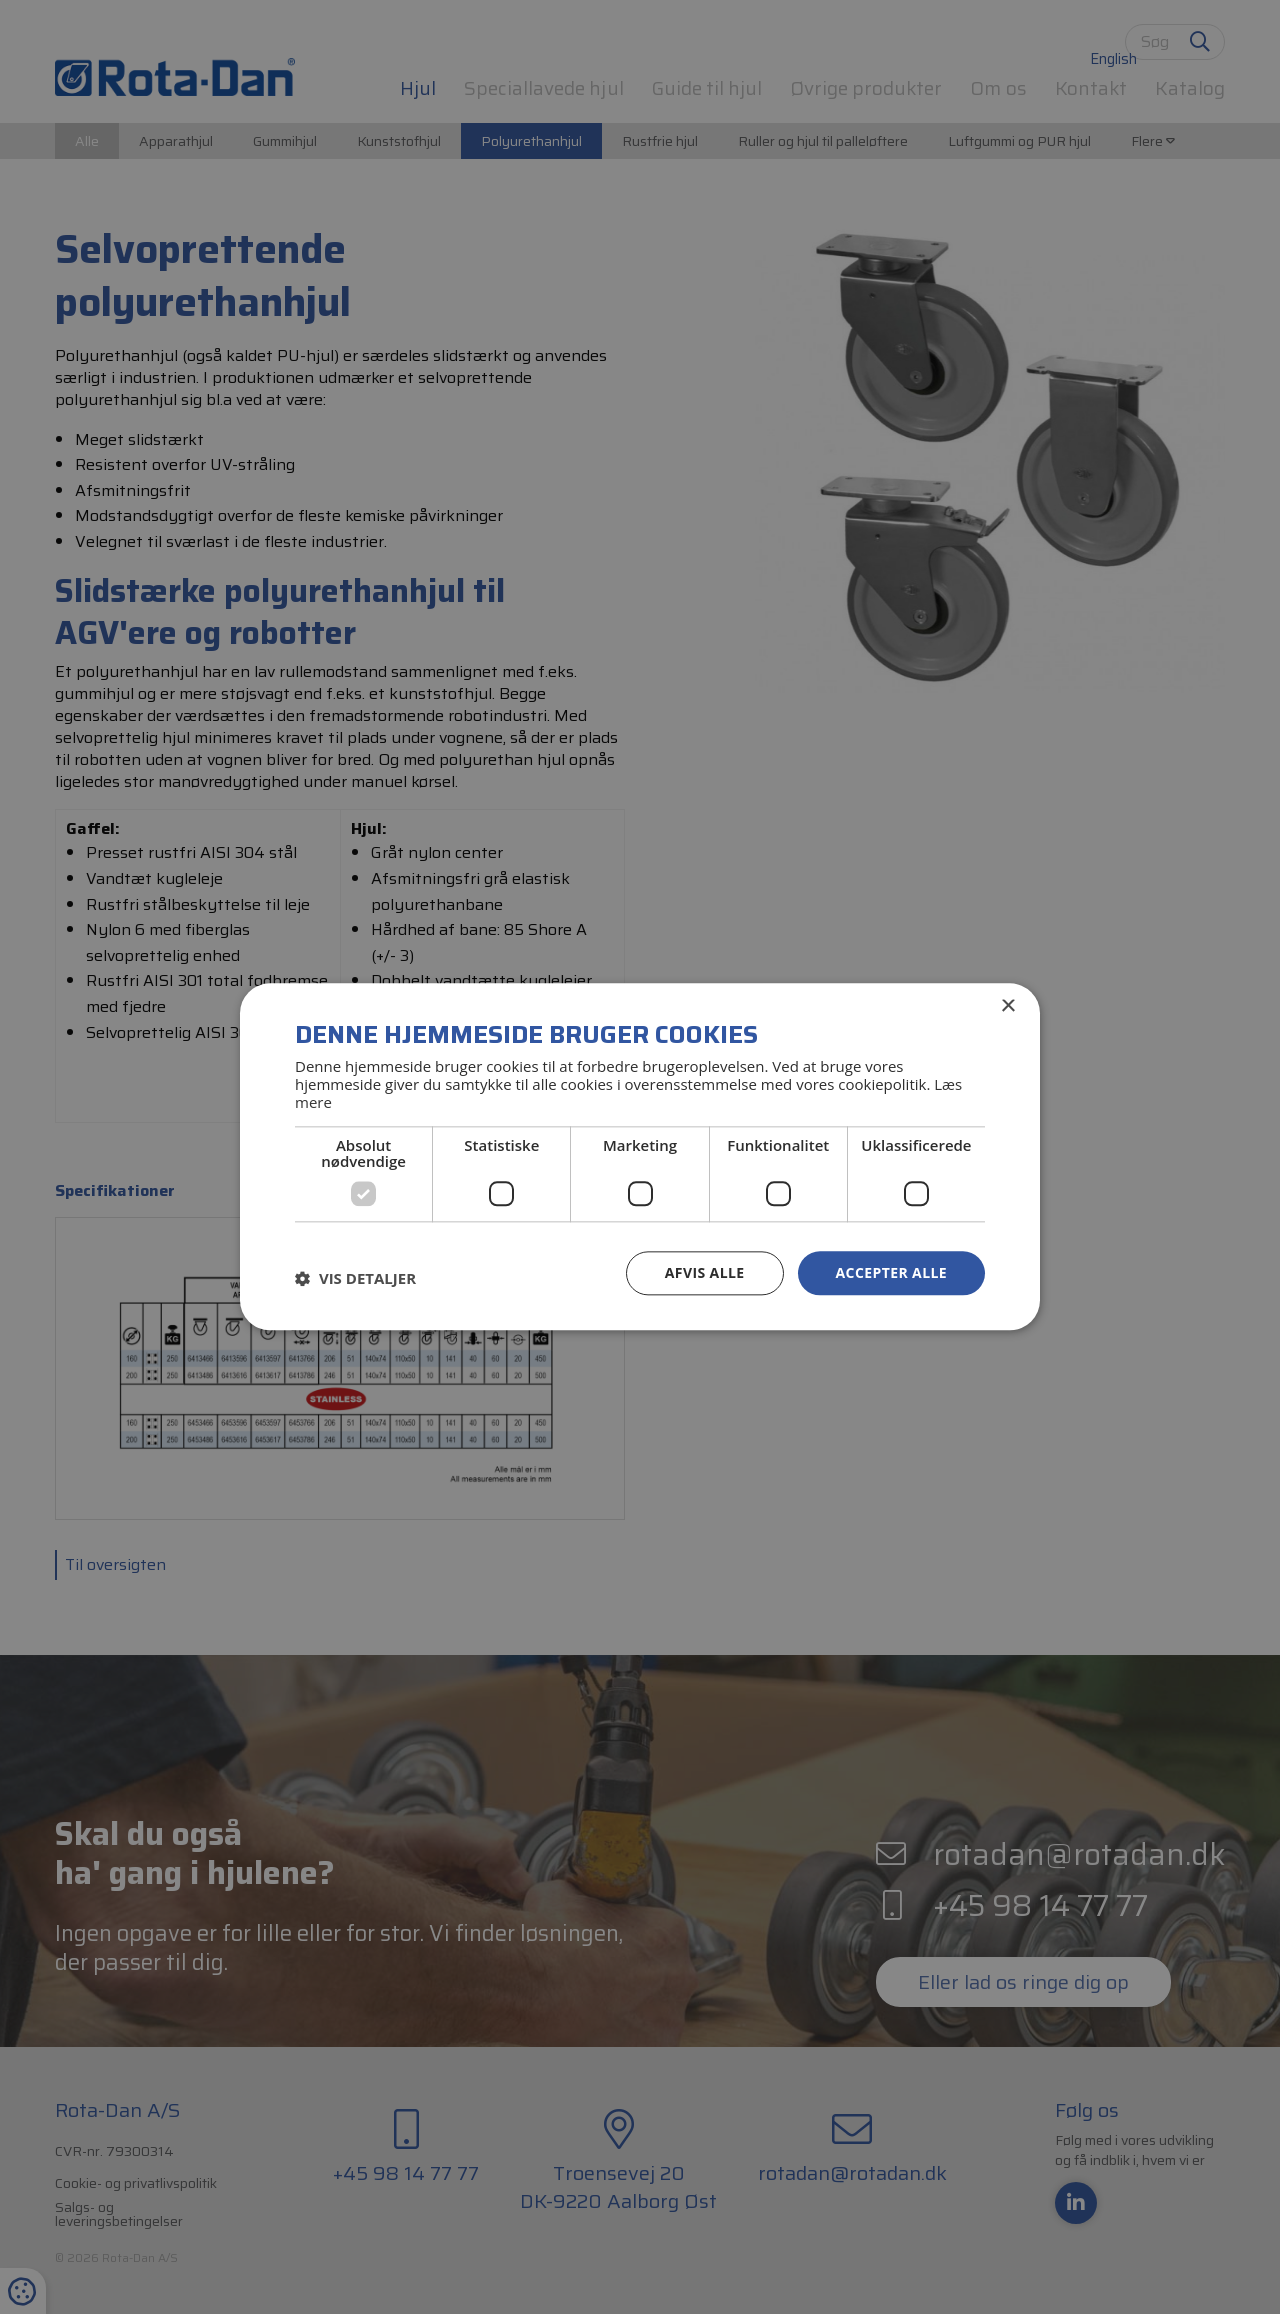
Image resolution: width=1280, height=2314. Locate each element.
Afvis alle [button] (705, 1272)
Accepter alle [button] (891, 1272)
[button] (355, 1278)
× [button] (1007, 1006)
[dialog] (640, 1157)
